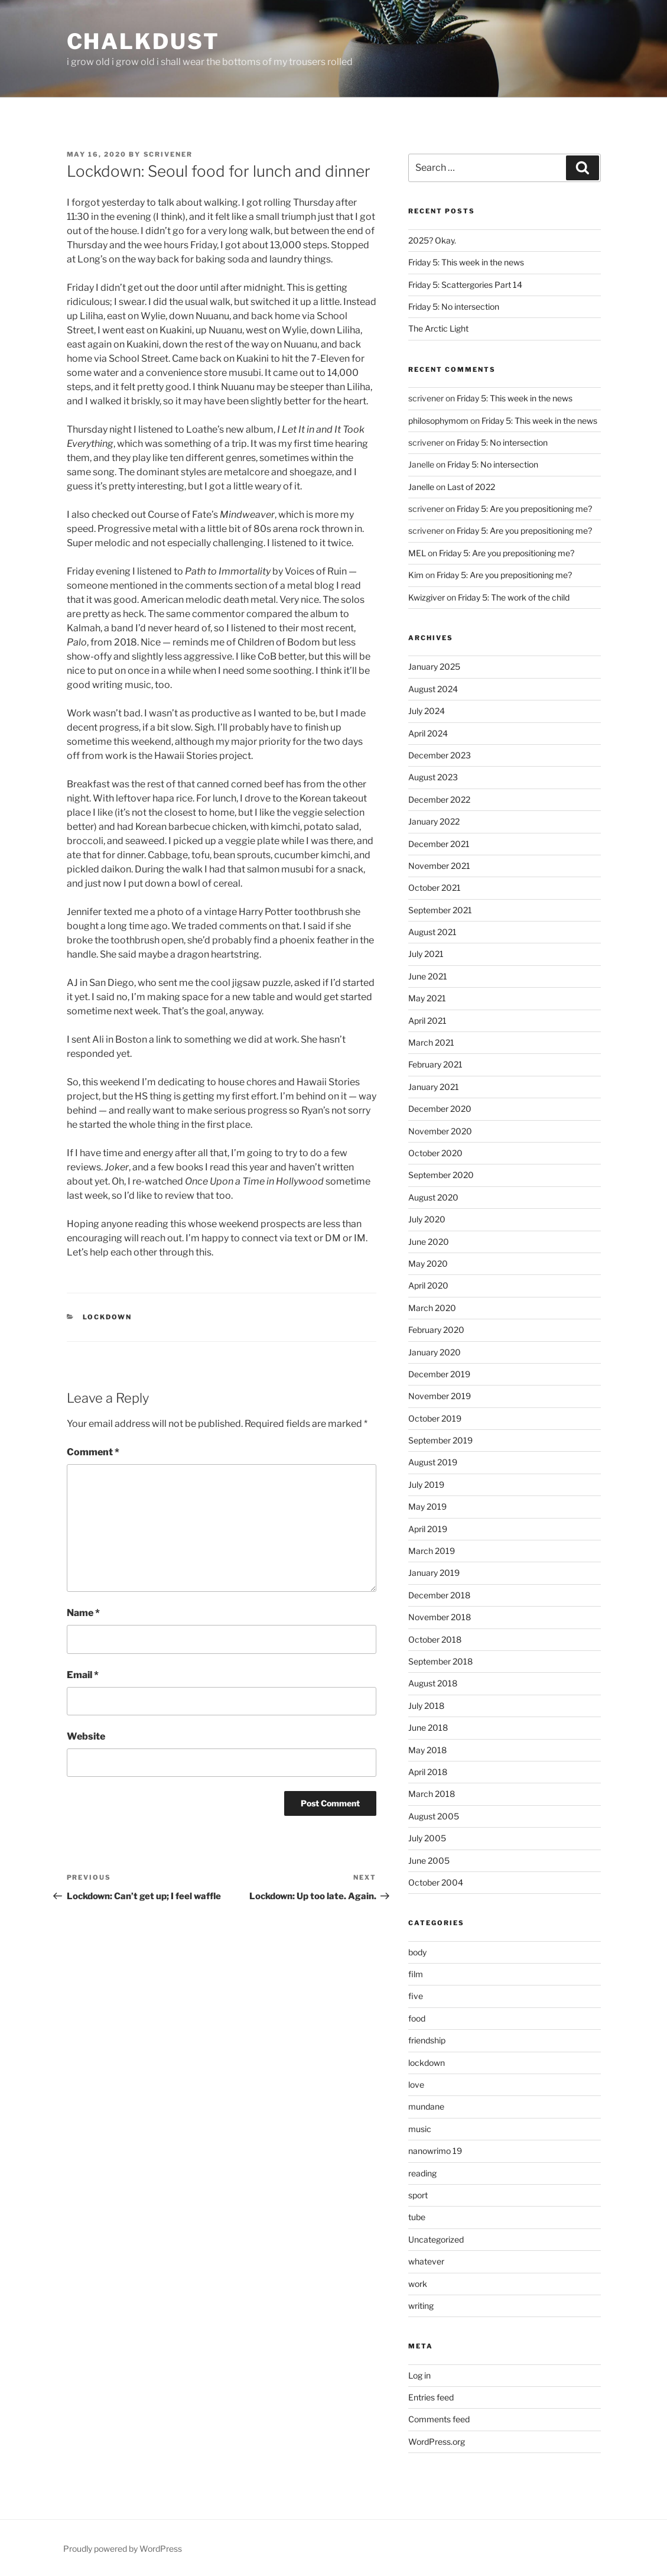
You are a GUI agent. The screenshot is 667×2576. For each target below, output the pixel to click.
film (415, 1974)
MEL (417, 553)
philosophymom (438, 421)
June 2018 (428, 1727)
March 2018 (431, 1794)
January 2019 (434, 1573)
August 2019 (432, 1462)
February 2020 (436, 1330)
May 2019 (427, 1506)
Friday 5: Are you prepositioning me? (524, 509)
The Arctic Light (438, 328)
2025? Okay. (432, 240)
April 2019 (427, 1529)
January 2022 (434, 821)
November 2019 (439, 1396)
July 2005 (427, 1838)
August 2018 (432, 1683)
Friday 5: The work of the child (514, 597)
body (417, 1952)
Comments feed (439, 2419)
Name (83, 1612)
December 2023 (439, 755)
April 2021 (427, 1021)
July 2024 (426, 711)
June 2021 (427, 976)
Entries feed (431, 2397)
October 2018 (434, 1639)
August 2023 (433, 777)
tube (416, 2217)
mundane (426, 2106)
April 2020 (428, 1285)
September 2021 (440, 910)
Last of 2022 (471, 487)
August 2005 (433, 1816)
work (417, 2284)
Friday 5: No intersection (453, 306)
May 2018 (427, 1750)
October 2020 (435, 1153)
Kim (416, 575)
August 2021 (432, 932)
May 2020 (428, 1263)
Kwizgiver (426, 597)
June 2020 (428, 1242)
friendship (426, 2040)
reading (422, 2173)
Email (83, 1674)
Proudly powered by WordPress (122, 2548)
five (415, 1996)
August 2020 (433, 1197)
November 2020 (440, 1131)
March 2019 (431, 1551)
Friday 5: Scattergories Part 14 (465, 285)
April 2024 (428, 733)
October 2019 (434, 1418)
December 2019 (439, 1374)
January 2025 (434, 666)
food (416, 2018)
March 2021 (431, 1042)
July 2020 (426, 1219)
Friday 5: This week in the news (466, 262)
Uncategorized (436, 2239)
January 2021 (433, 1087)
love (416, 2084)
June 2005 (429, 1860)
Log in (419, 2375)
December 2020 (439, 1109)
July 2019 (426, 1485)
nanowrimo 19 (435, 2151)
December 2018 (439, 1595)
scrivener (168, 154)
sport (418, 2195)
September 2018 (440, 1661)
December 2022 (439, 799)
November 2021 (439, 866)
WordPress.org (436, 2442)
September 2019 (440, 1440)
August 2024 (433, 689)
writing (421, 2306)
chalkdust (143, 41)
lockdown (107, 1317)
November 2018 (439, 1617)
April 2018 (427, 1772)
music (419, 2129)
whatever (426, 2261)
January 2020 (434, 1352)
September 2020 (441, 1175)
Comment (93, 1452)
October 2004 (435, 1882)
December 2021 (439, 844)
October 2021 (434, 888)
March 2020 (432, 1308)
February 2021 (435, 1064)
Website (86, 1736)
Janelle (421, 487)
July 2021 (426, 954)
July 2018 (426, 1706)
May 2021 (427, 998)
